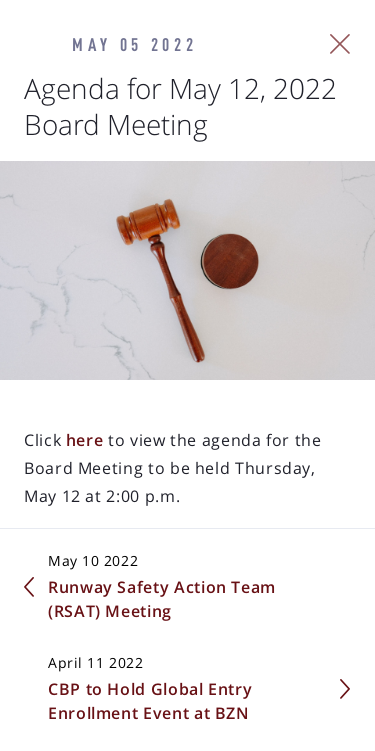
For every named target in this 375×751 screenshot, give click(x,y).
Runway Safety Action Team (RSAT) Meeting (162, 599)
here (82, 440)
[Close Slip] (340, 44)
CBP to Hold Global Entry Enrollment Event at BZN (150, 701)
